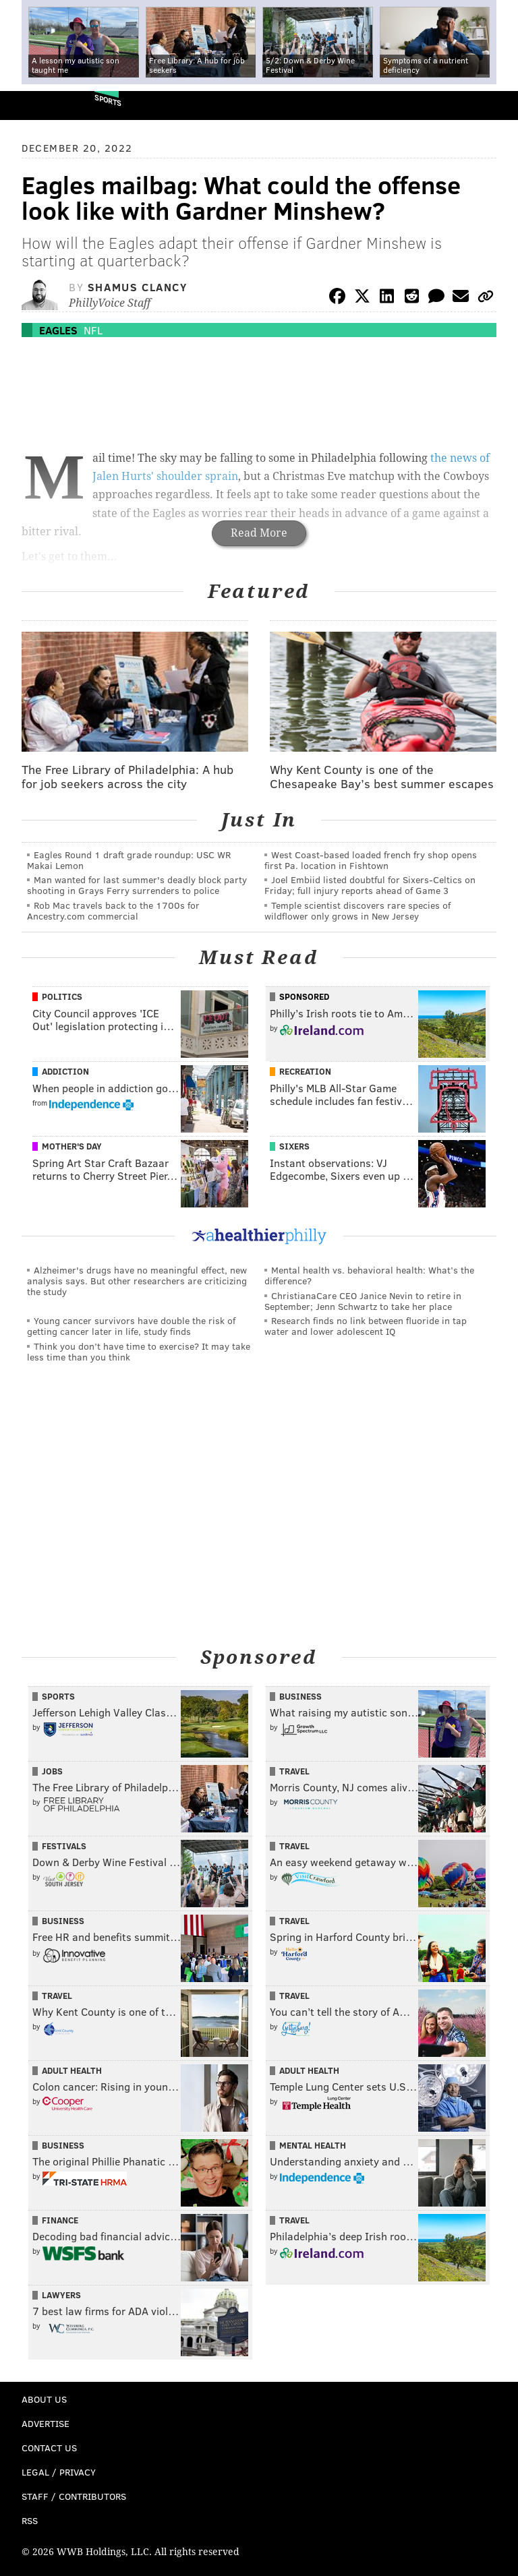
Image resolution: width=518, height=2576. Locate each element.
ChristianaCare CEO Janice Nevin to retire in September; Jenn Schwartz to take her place (362, 1301)
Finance (60, 2220)
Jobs (52, 1771)
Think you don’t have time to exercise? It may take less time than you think (138, 1351)
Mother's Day (72, 1146)
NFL (93, 330)
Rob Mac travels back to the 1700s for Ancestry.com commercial (113, 910)
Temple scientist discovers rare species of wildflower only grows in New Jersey (357, 910)
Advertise (45, 2423)
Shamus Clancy (138, 287)
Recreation (305, 1071)
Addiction (65, 1071)
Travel (294, 1771)
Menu (496, 105)
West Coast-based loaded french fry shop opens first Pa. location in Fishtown (370, 860)
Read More (259, 533)
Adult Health (72, 2070)
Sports (107, 100)
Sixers (294, 1146)
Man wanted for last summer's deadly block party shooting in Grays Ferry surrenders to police (137, 885)
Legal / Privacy (59, 2471)
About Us (44, 2399)
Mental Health (312, 2145)
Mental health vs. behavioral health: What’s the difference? (369, 1275)
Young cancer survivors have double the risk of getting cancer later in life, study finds (131, 1326)
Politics (62, 996)
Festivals (64, 1846)
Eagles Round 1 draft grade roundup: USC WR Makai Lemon (129, 860)
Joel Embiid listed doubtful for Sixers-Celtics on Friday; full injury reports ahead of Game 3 (370, 885)
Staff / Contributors (74, 2496)
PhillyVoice (32, 105)
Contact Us (49, 2447)
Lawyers (61, 2295)
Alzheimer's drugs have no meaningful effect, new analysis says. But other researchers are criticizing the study (137, 1280)
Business (300, 1696)
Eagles (58, 330)
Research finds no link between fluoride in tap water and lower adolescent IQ (365, 1326)
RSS (30, 2520)
